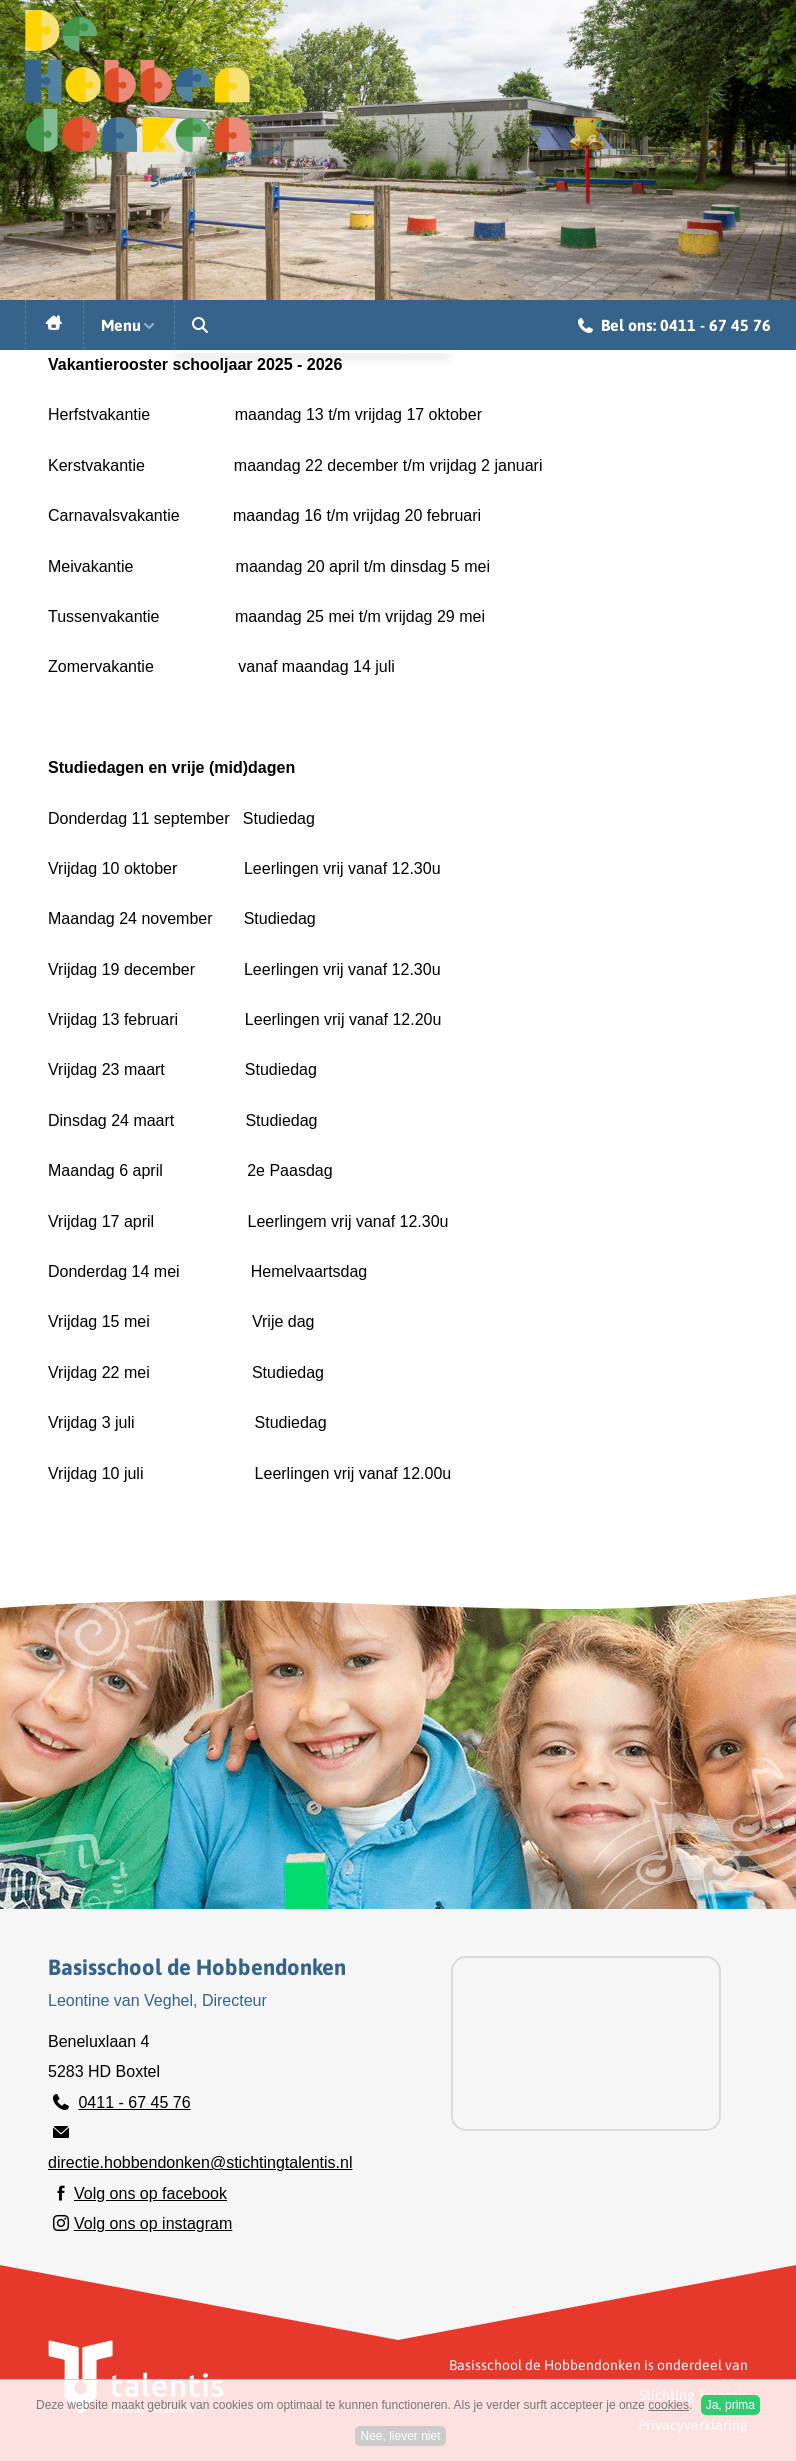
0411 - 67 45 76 (134, 2102)
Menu (129, 325)
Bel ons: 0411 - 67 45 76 (674, 328)
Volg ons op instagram (153, 2223)
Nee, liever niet (400, 2436)
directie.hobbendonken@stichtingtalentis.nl (200, 2162)
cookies (668, 2405)
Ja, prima (730, 2405)
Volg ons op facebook (150, 2193)
